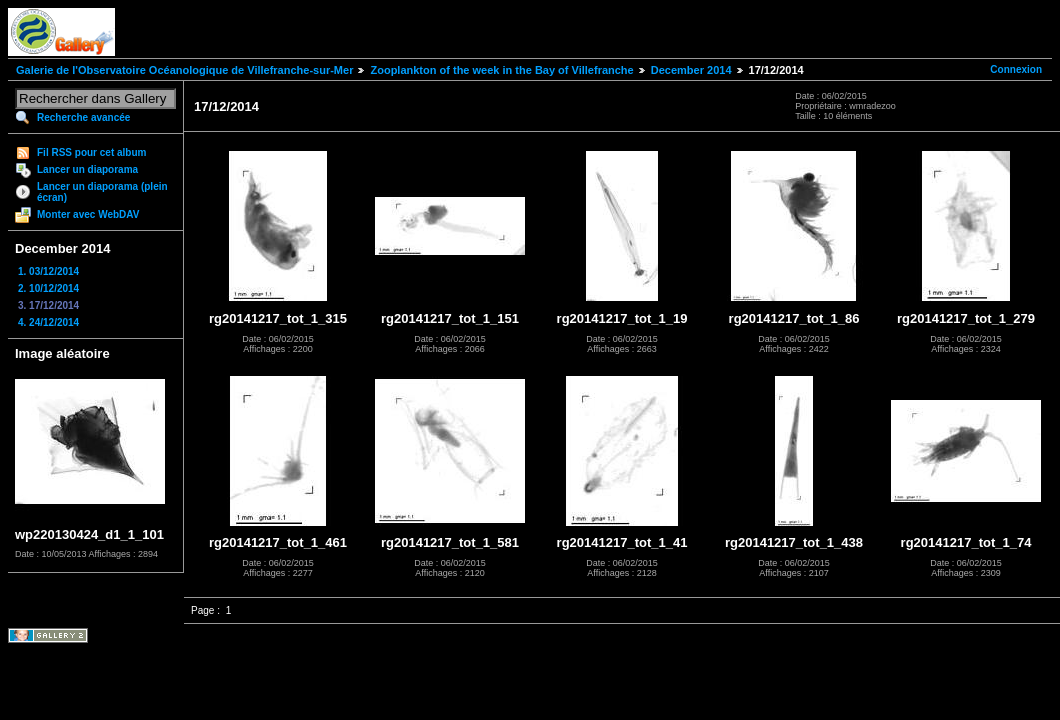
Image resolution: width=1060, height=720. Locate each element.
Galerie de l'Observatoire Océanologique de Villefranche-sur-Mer (184, 70)
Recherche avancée (83, 117)
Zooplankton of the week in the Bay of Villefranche (501, 70)
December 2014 (691, 70)
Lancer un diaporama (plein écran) (102, 192)
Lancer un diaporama (87, 169)
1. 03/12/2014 (48, 271)
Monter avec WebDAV (88, 214)
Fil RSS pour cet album (91, 152)
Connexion (1016, 69)
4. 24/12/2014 (48, 322)
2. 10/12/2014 (48, 288)
